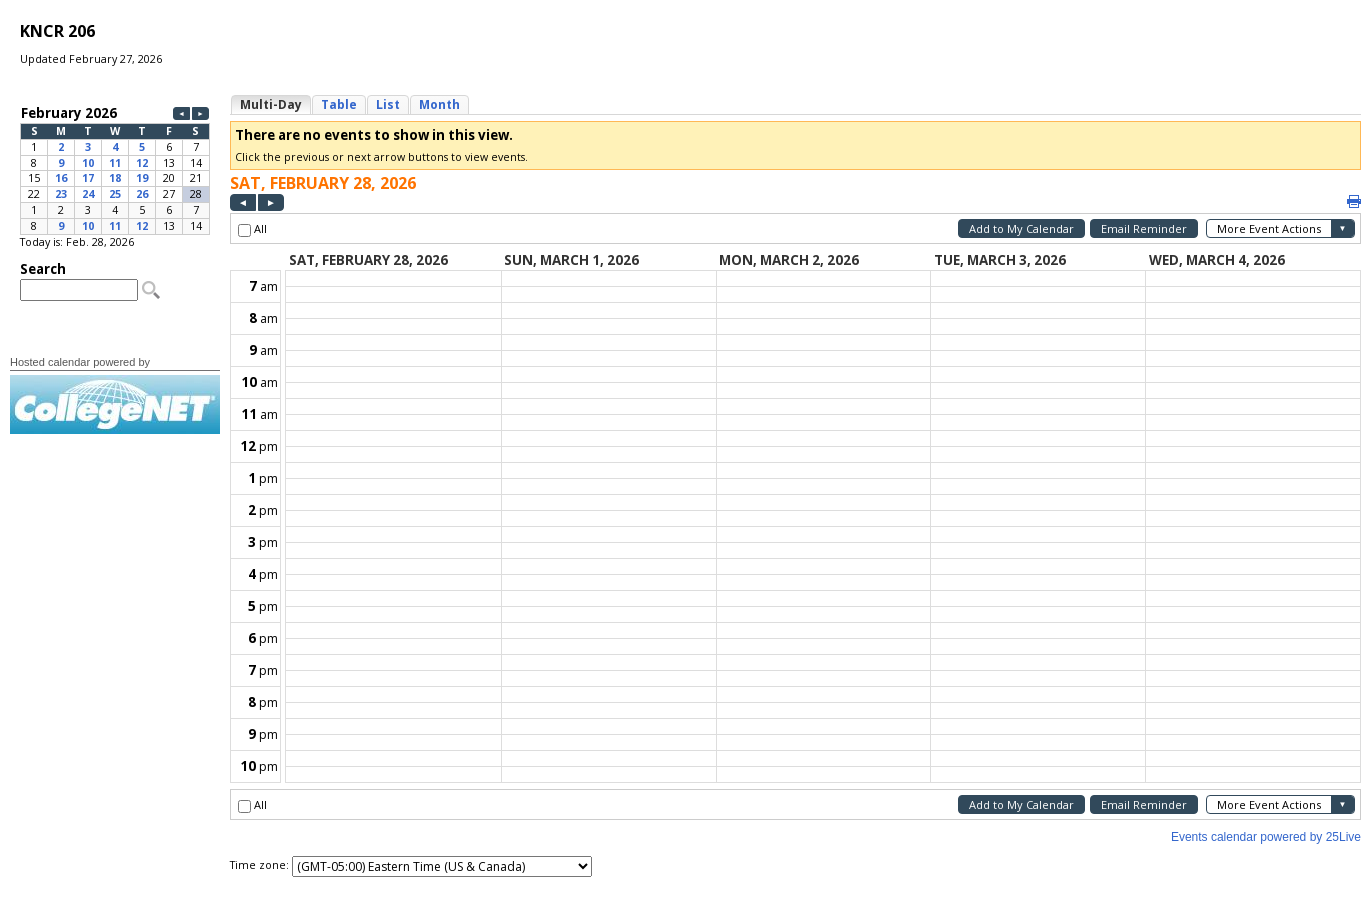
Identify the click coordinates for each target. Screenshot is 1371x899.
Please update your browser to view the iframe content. (115, 169)
